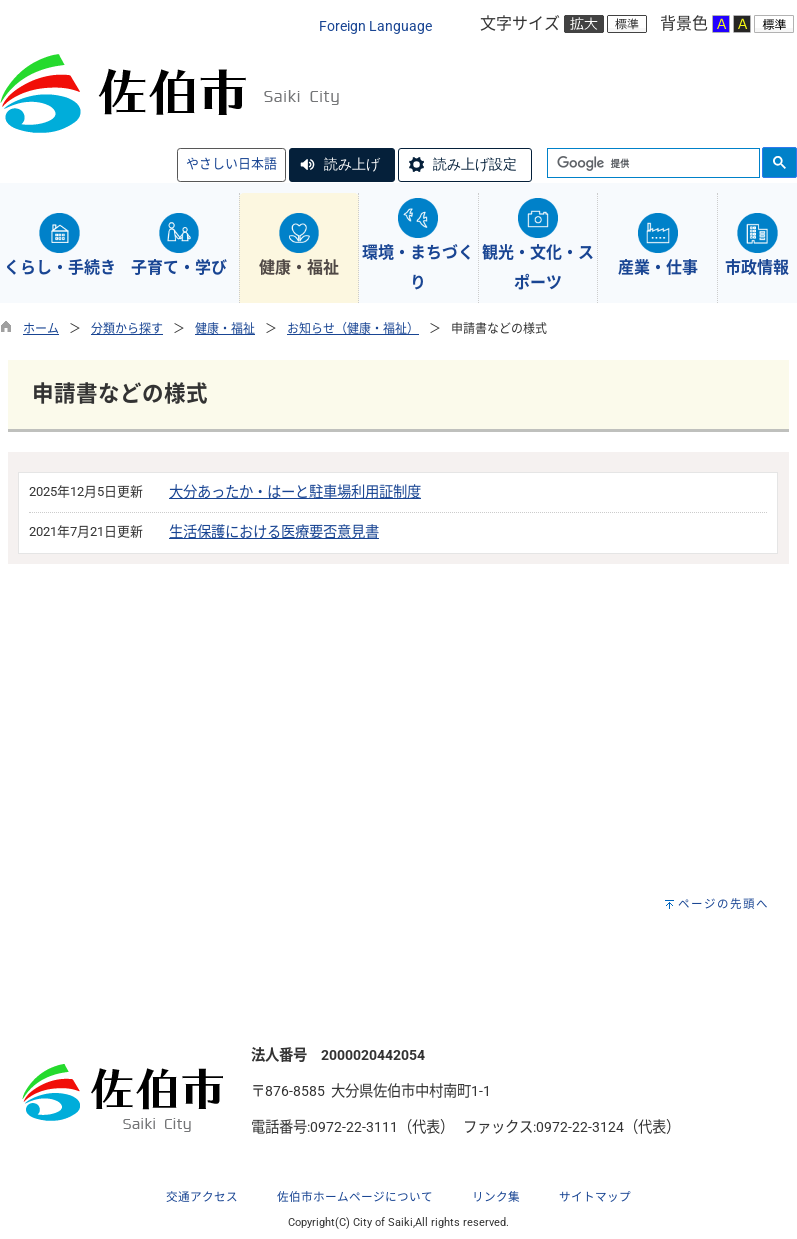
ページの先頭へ (723, 904)
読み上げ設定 (475, 164)
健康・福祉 (225, 329)
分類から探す (127, 329)
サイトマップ (595, 1197)
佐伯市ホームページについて (355, 1197)
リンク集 (496, 1197)
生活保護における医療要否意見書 (274, 532)
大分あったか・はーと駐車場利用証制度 (295, 492)
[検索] (651, 164)
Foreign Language (375, 26)
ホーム (41, 329)
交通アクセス (202, 1197)
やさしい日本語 (231, 163)
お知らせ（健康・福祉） (353, 329)
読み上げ (352, 164)
